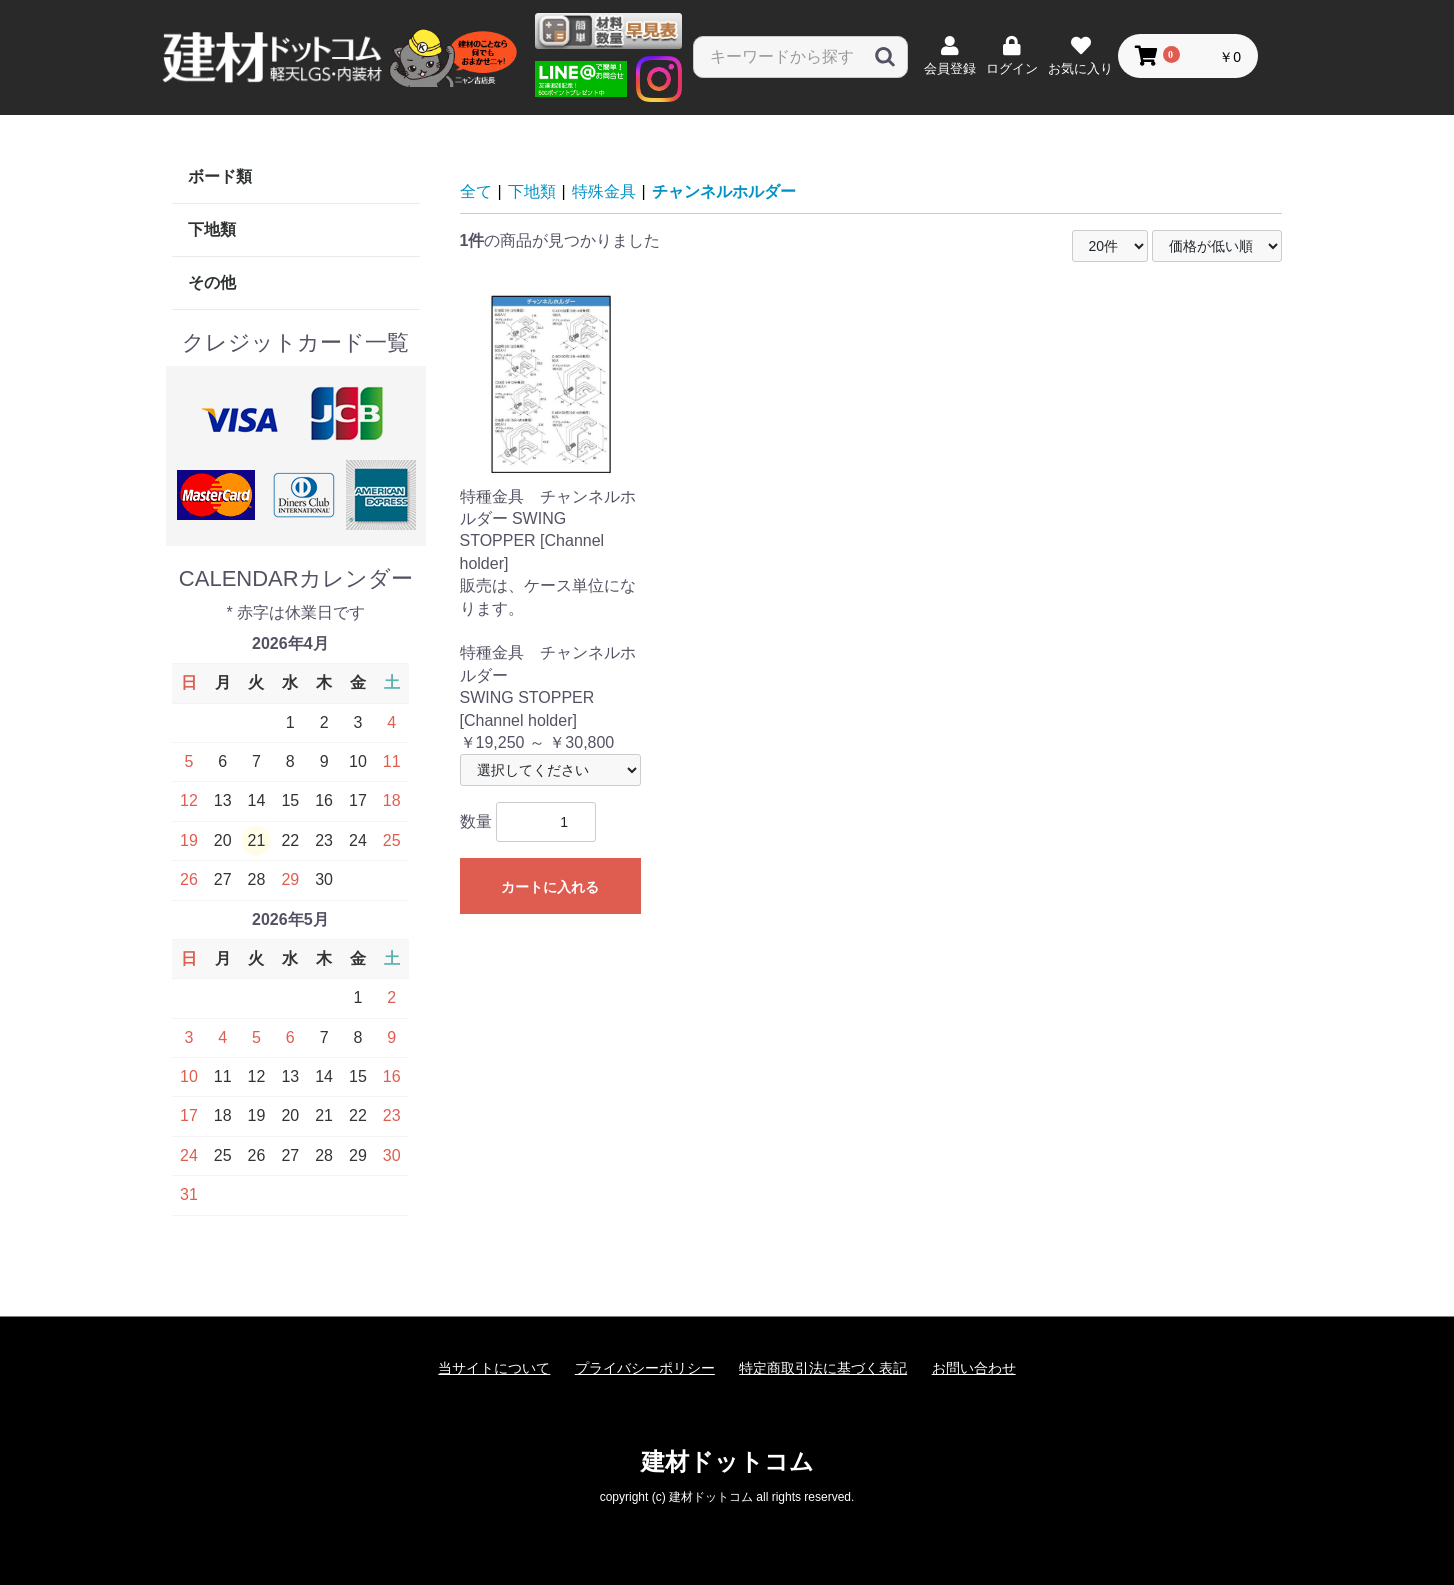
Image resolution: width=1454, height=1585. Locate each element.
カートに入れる (550, 887)
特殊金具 (604, 191)
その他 (212, 282)
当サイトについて (494, 1368)
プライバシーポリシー (645, 1368)
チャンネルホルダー (724, 191)
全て (476, 191)
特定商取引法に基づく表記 (823, 1368)
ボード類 (220, 176)
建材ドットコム (727, 1461)
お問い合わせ (974, 1368)
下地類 (212, 229)
